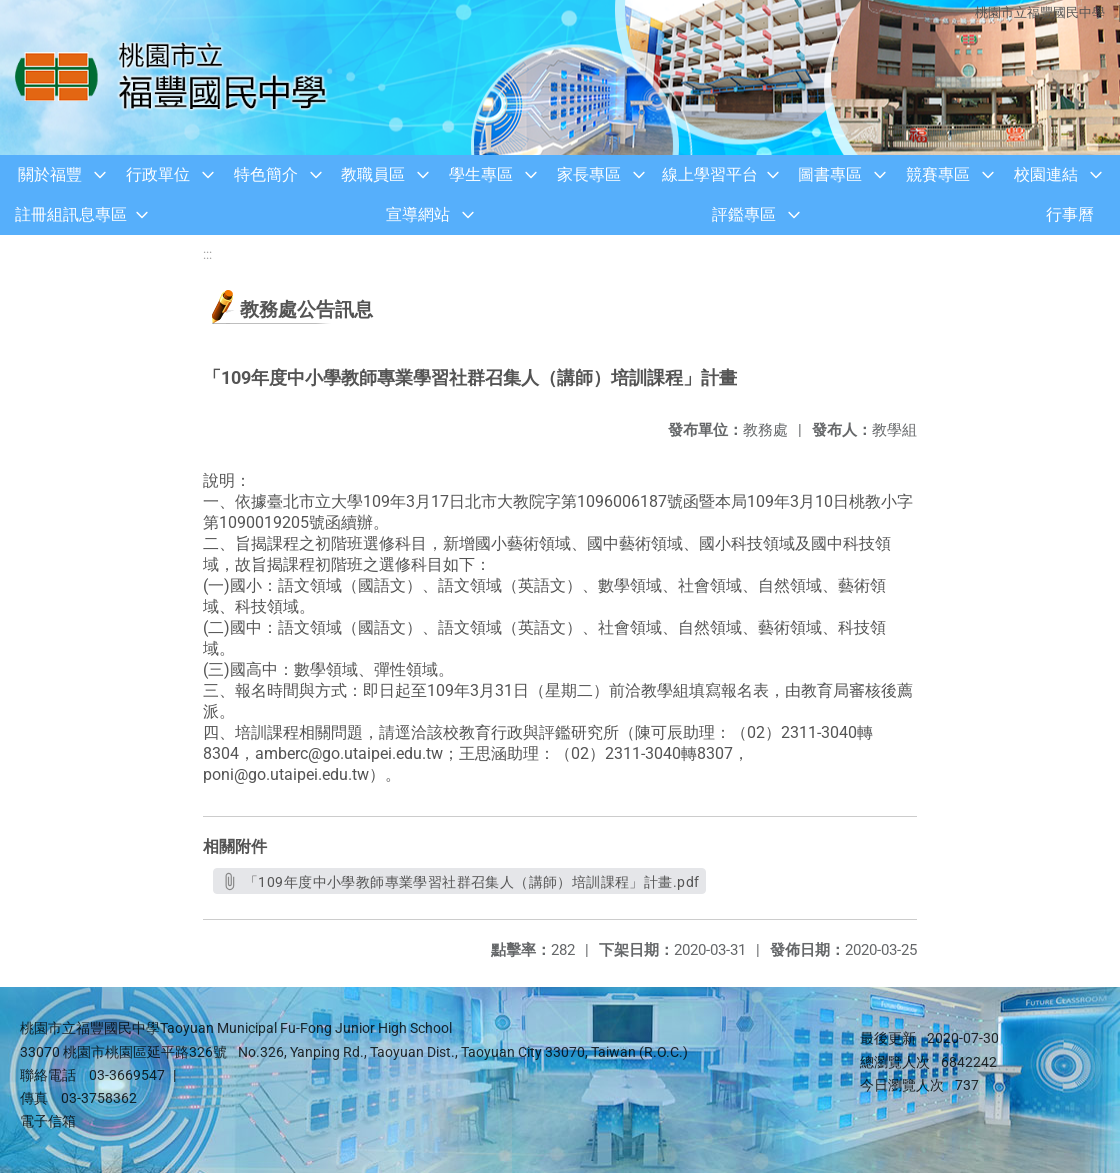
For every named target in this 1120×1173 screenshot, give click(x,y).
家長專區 (589, 174)
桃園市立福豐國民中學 (1040, 12)
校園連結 (1046, 174)
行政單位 (158, 174)
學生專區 (481, 174)
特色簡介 (266, 174)
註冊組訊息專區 (71, 214)
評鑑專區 (744, 214)
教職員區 (373, 174)
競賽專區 (938, 174)
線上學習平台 (710, 174)
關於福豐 (50, 174)
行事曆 (1070, 214)
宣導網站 (418, 214)
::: (207, 254)
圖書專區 (830, 174)
